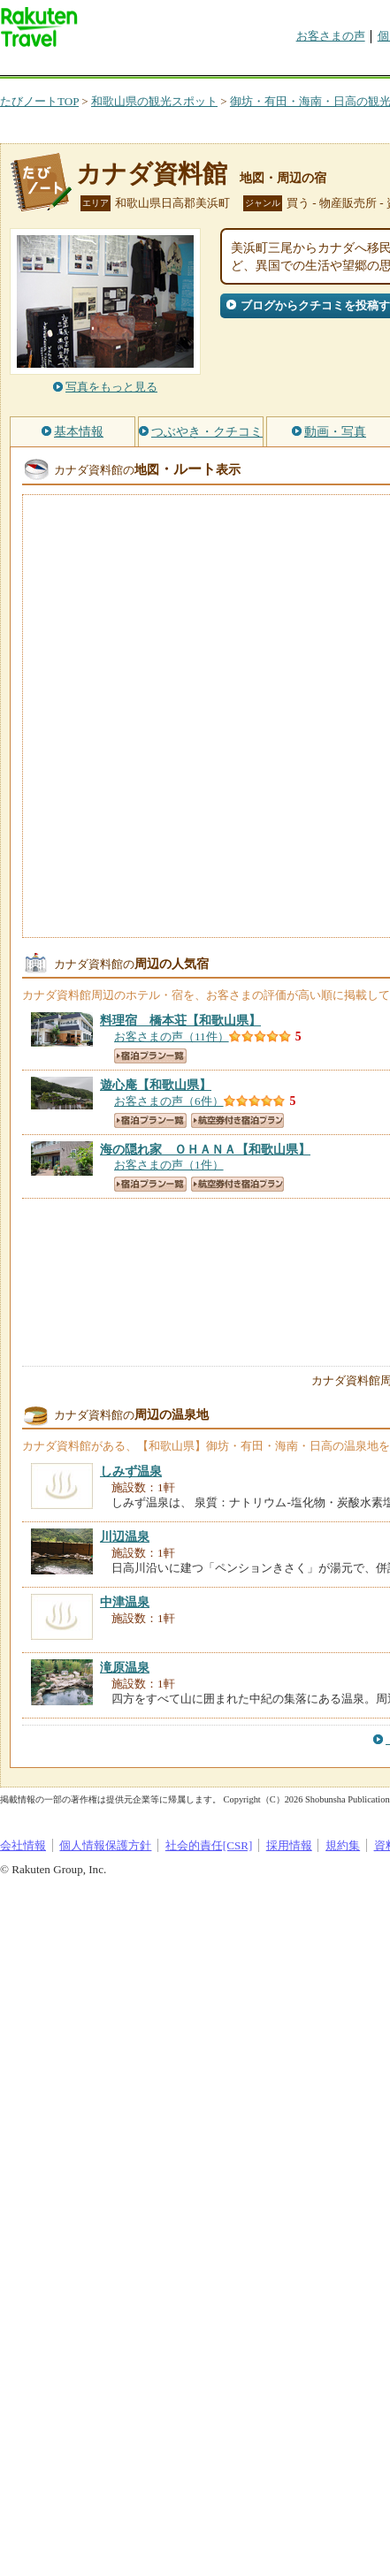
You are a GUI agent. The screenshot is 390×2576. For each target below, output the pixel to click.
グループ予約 (352, 66)
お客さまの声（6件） (169, 1101)
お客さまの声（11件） (171, 1036)
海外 (134, 66)
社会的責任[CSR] (209, 1845)
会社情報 (23, 1845)
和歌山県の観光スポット (154, 101)
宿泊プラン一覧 (150, 1055)
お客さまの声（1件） (169, 1164)
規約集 (342, 1845)
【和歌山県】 (180, 1020)
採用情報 (289, 1845)
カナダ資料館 (151, 173)
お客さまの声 (330, 35)
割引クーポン (279, 66)
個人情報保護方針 (105, 1845)
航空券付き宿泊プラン (237, 1120)
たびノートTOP (39, 101)
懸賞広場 (207, 66)
